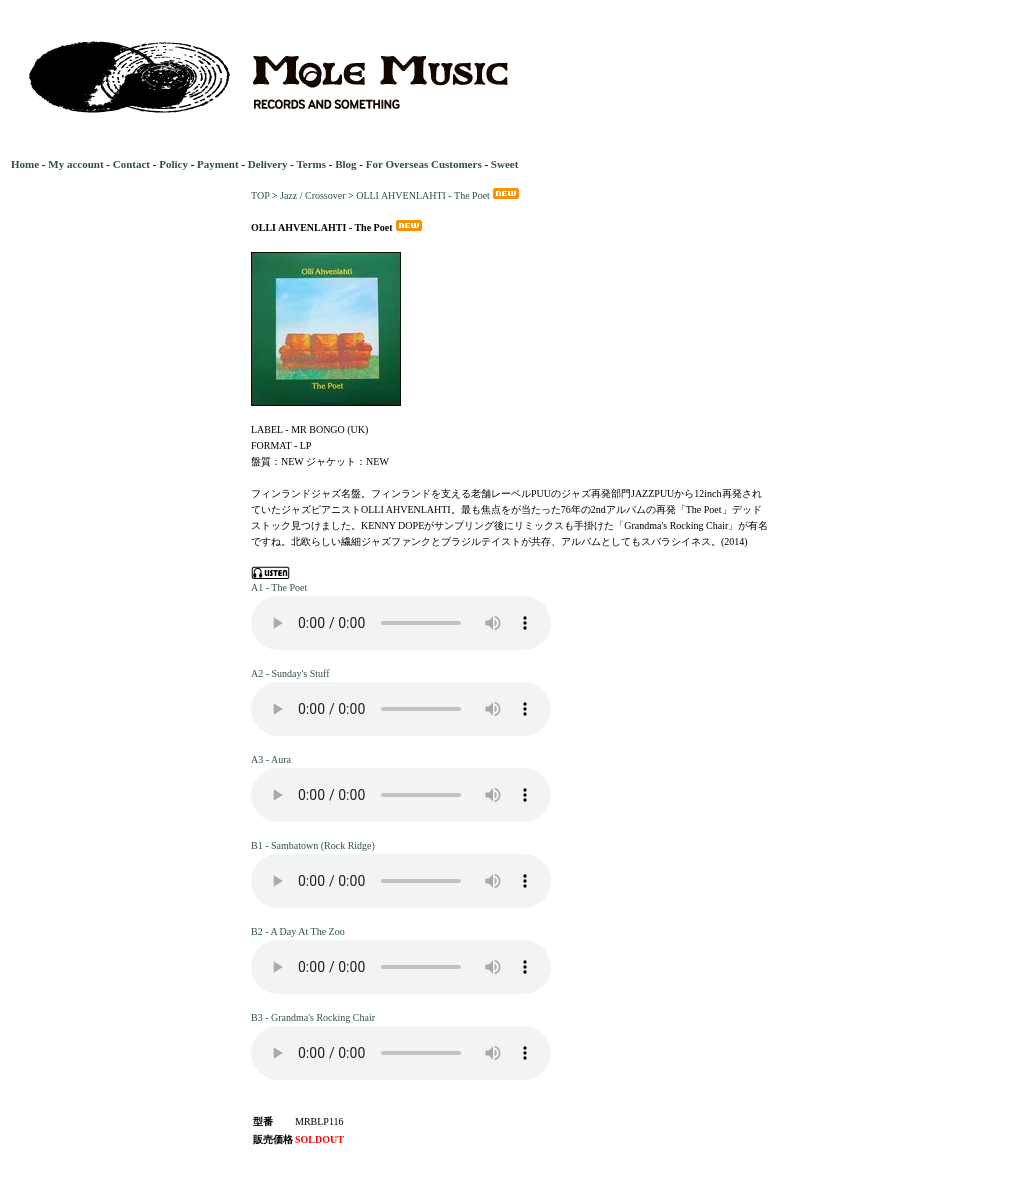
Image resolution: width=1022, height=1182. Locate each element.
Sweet (505, 164)
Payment (218, 164)
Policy (173, 164)
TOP (260, 195)
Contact (131, 164)
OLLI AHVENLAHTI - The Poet (439, 195)
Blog (345, 164)
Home (25, 164)
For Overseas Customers (424, 164)
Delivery (268, 164)
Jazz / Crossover (313, 195)
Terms (311, 164)
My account (75, 164)
